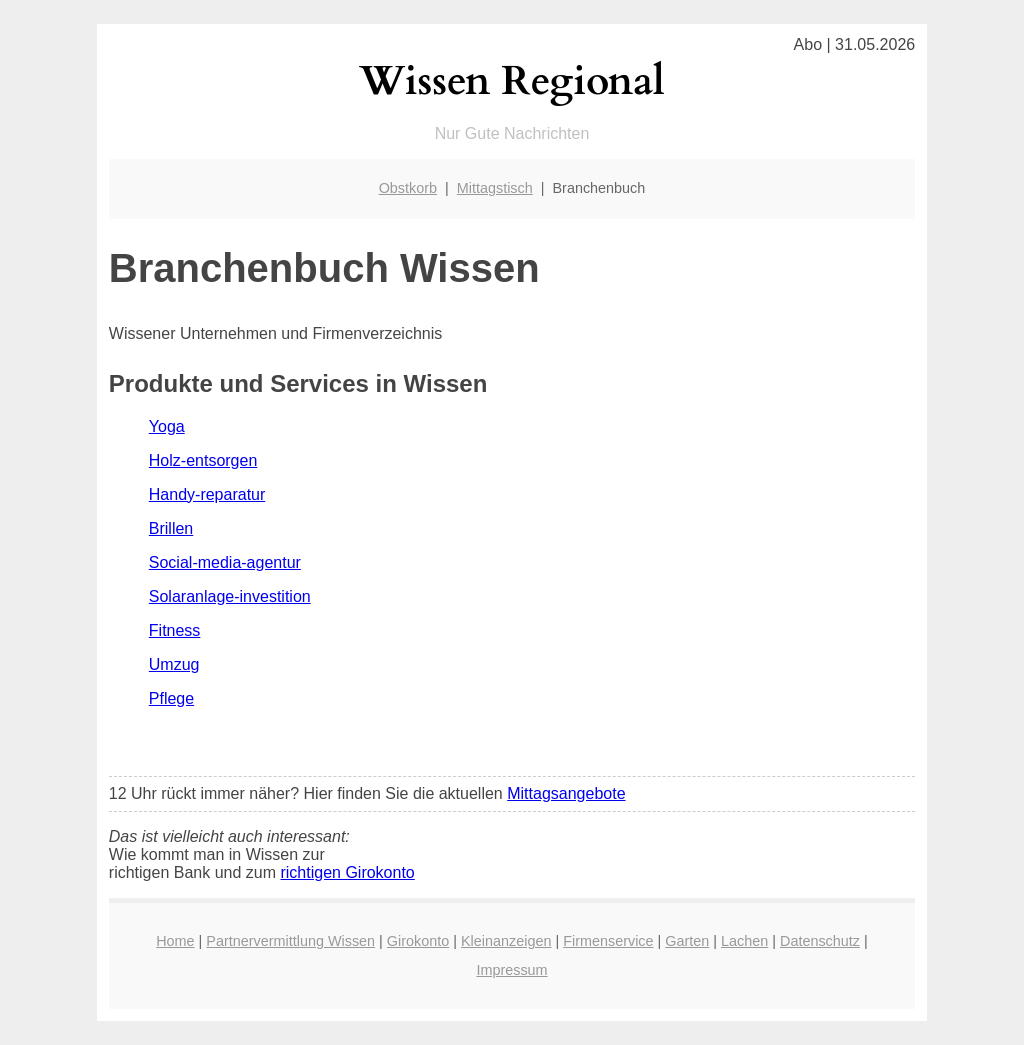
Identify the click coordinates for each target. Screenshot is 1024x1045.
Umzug (174, 664)
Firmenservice (608, 941)
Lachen (744, 941)
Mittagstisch (495, 188)
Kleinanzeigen (506, 941)
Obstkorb (408, 188)
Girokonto (418, 941)
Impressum (511, 970)
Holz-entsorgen (203, 460)
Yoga (167, 426)
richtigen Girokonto (347, 872)
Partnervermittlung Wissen (290, 941)
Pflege (171, 698)
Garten (687, 941)
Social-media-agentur (225, 562)
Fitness (175, 630)
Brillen (171, 528)
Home (175, 941)
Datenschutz (820, 941)
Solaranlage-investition (230, 596)
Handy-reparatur (207, 494)
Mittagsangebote (566, 793)
